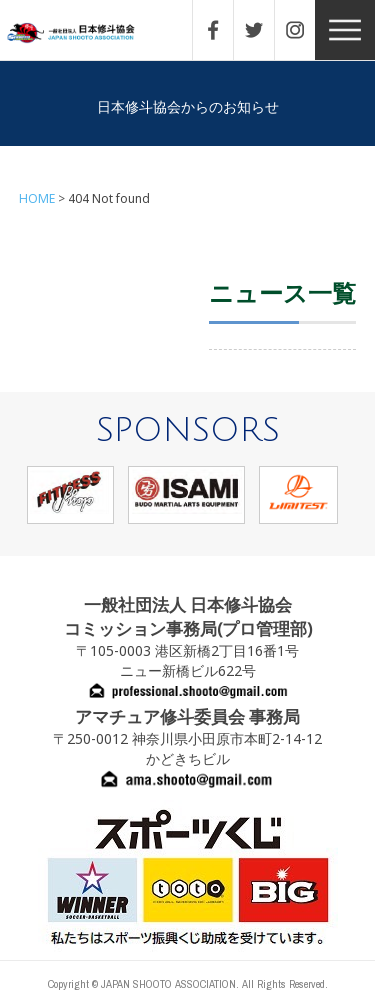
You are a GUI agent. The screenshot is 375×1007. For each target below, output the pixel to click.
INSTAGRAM (305, 30)
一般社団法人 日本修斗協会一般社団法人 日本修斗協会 (85, 33)
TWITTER (264, 30)
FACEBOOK (223, 30)
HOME (37, 198)
